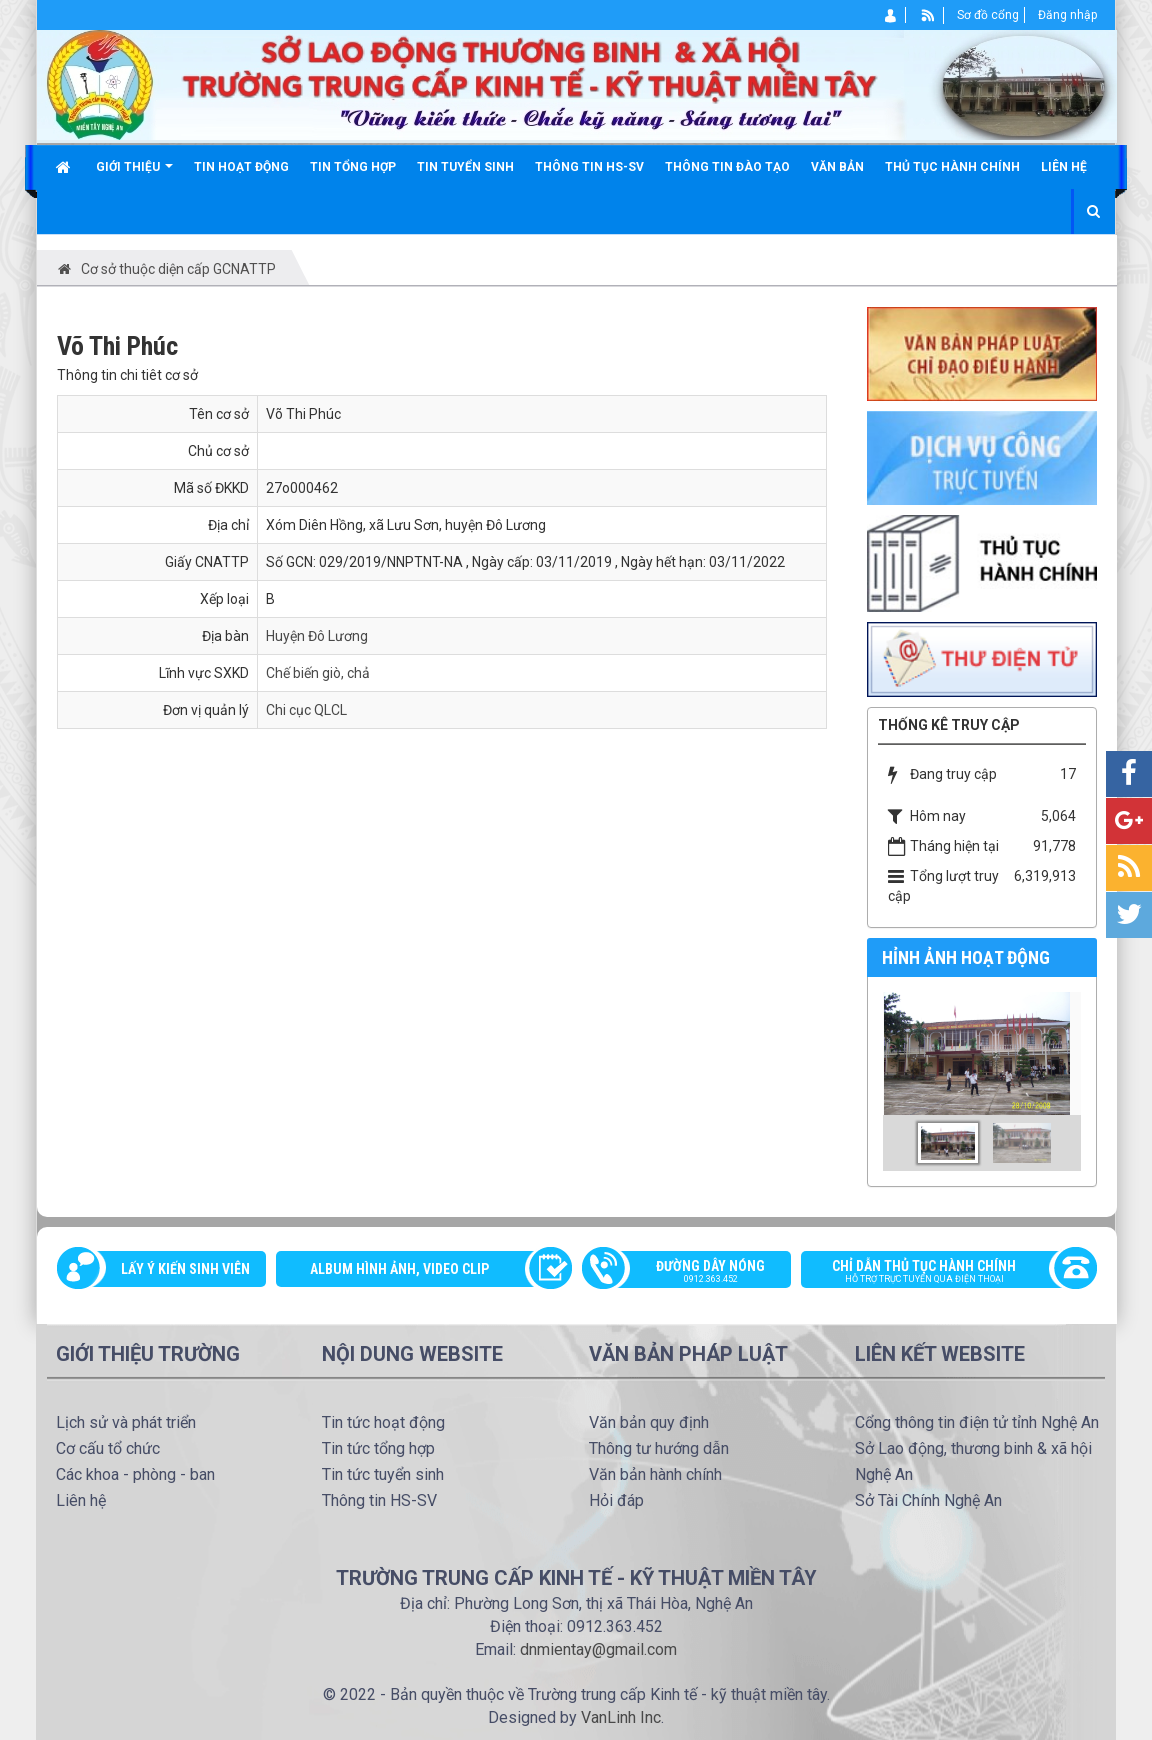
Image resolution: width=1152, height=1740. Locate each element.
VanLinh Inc (621, 1717)
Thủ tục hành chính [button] (952, 167)
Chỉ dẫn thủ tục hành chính (939, 1273)
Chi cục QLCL (306, 710)
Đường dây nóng (696, 1273)
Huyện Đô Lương (317, 636)
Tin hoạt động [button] (241, 167)
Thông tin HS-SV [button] (589, 167)
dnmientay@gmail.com (598, 1649)
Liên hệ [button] (1064, 167)
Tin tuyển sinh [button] (465, 167)
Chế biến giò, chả (318, 673)
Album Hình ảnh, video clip (399, 1269)
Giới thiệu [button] (134, 174)
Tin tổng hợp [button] (353, 167)
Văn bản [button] (837, 167)
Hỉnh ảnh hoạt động (966, 957)
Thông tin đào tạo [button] (727, 167)
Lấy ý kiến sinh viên (185, 1269)
